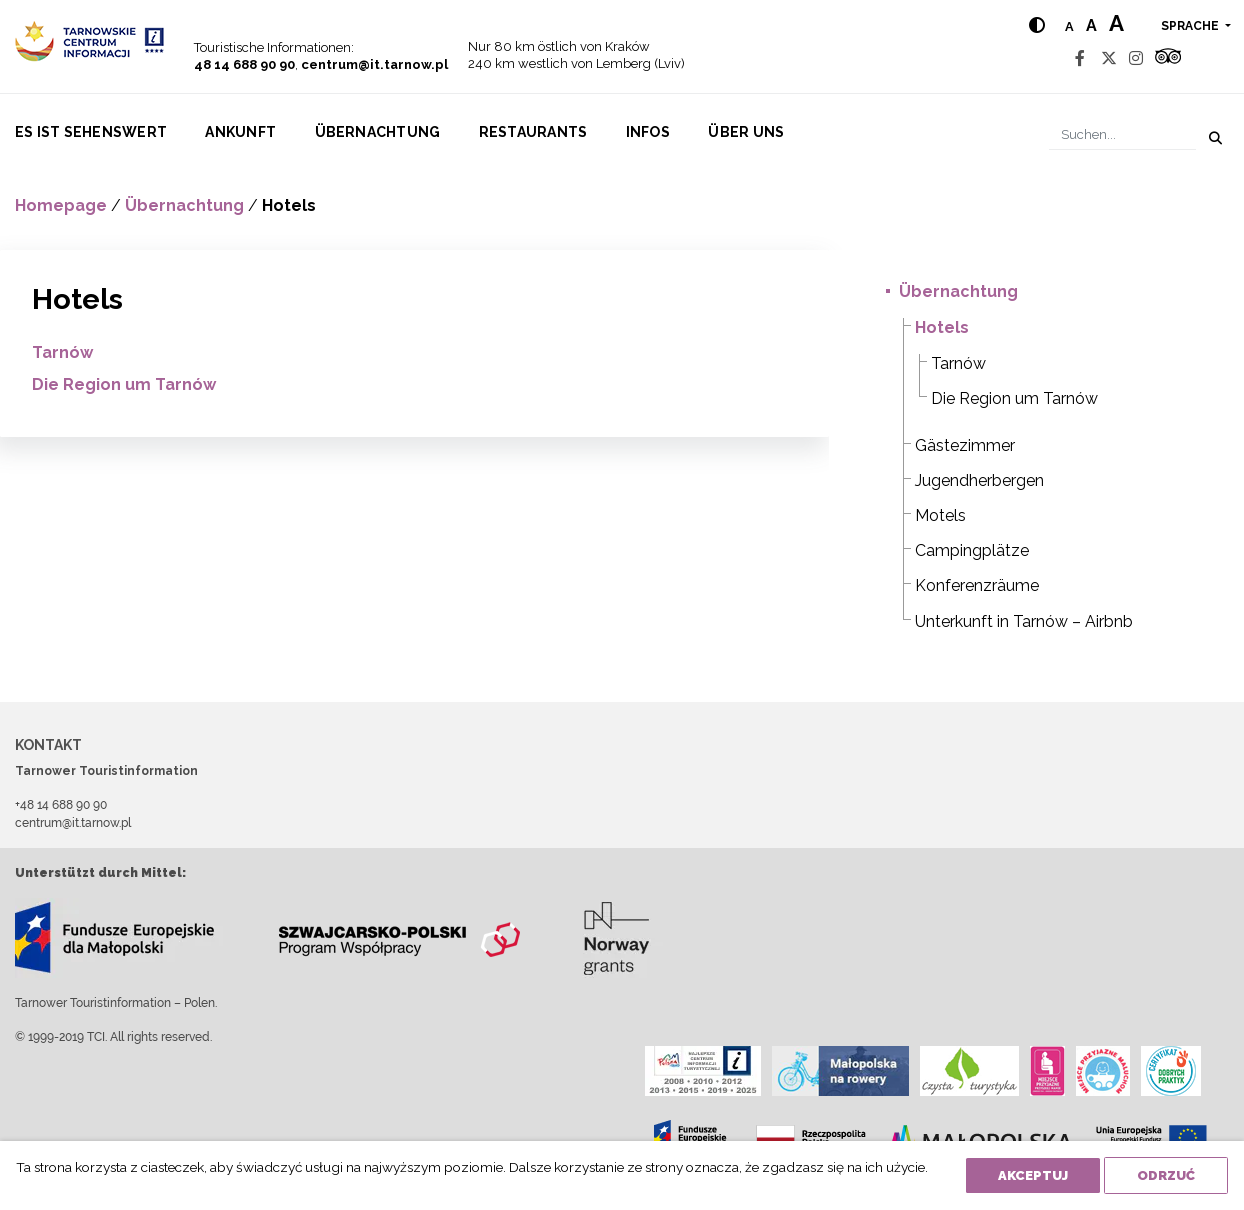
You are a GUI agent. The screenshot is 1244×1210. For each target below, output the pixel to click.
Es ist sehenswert (91, 132)
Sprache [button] (1191, 26)
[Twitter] (1109, 58)
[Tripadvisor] (1168, 58)
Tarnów (62, 352)
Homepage (61, 205)
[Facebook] (1080, 58)
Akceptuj (1033, 1175)
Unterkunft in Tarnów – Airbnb (1024, 621)
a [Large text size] (1116, 23)
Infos (648, 132)
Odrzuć (1166, 1175)
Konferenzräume (977, 585)
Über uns (746, 132)
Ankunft (240, 132)
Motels (940, 515)
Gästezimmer (965, 445)
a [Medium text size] (1091, 25)
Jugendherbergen (979, 480)
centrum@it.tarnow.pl (374, 64)
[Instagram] (1136, 58)
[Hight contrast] (1037, 25)
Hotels (942, 327)
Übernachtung (378, 132)
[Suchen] (1122, 134)
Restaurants (533, 132)
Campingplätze (972, 550)
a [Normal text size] (1069, 26)
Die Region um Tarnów (124, 384)
